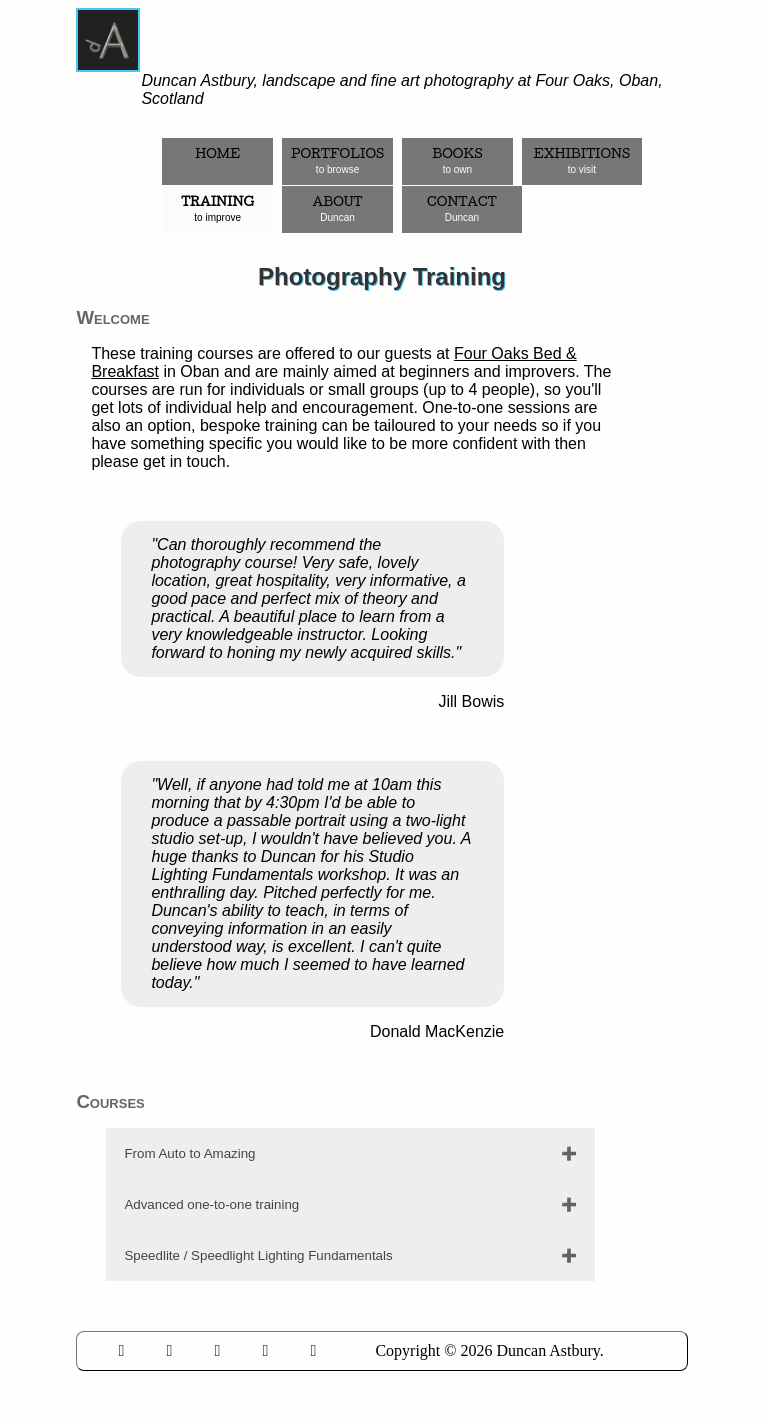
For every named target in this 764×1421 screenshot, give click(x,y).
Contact (462, 208)
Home (217, 160)
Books (457, 160)
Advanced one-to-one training (211, 1204)
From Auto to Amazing (189, 1153)
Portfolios (337, 160)
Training (217, 208)
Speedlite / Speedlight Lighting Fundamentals (258, 1255)
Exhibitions (581, 160)
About (338, 208)
